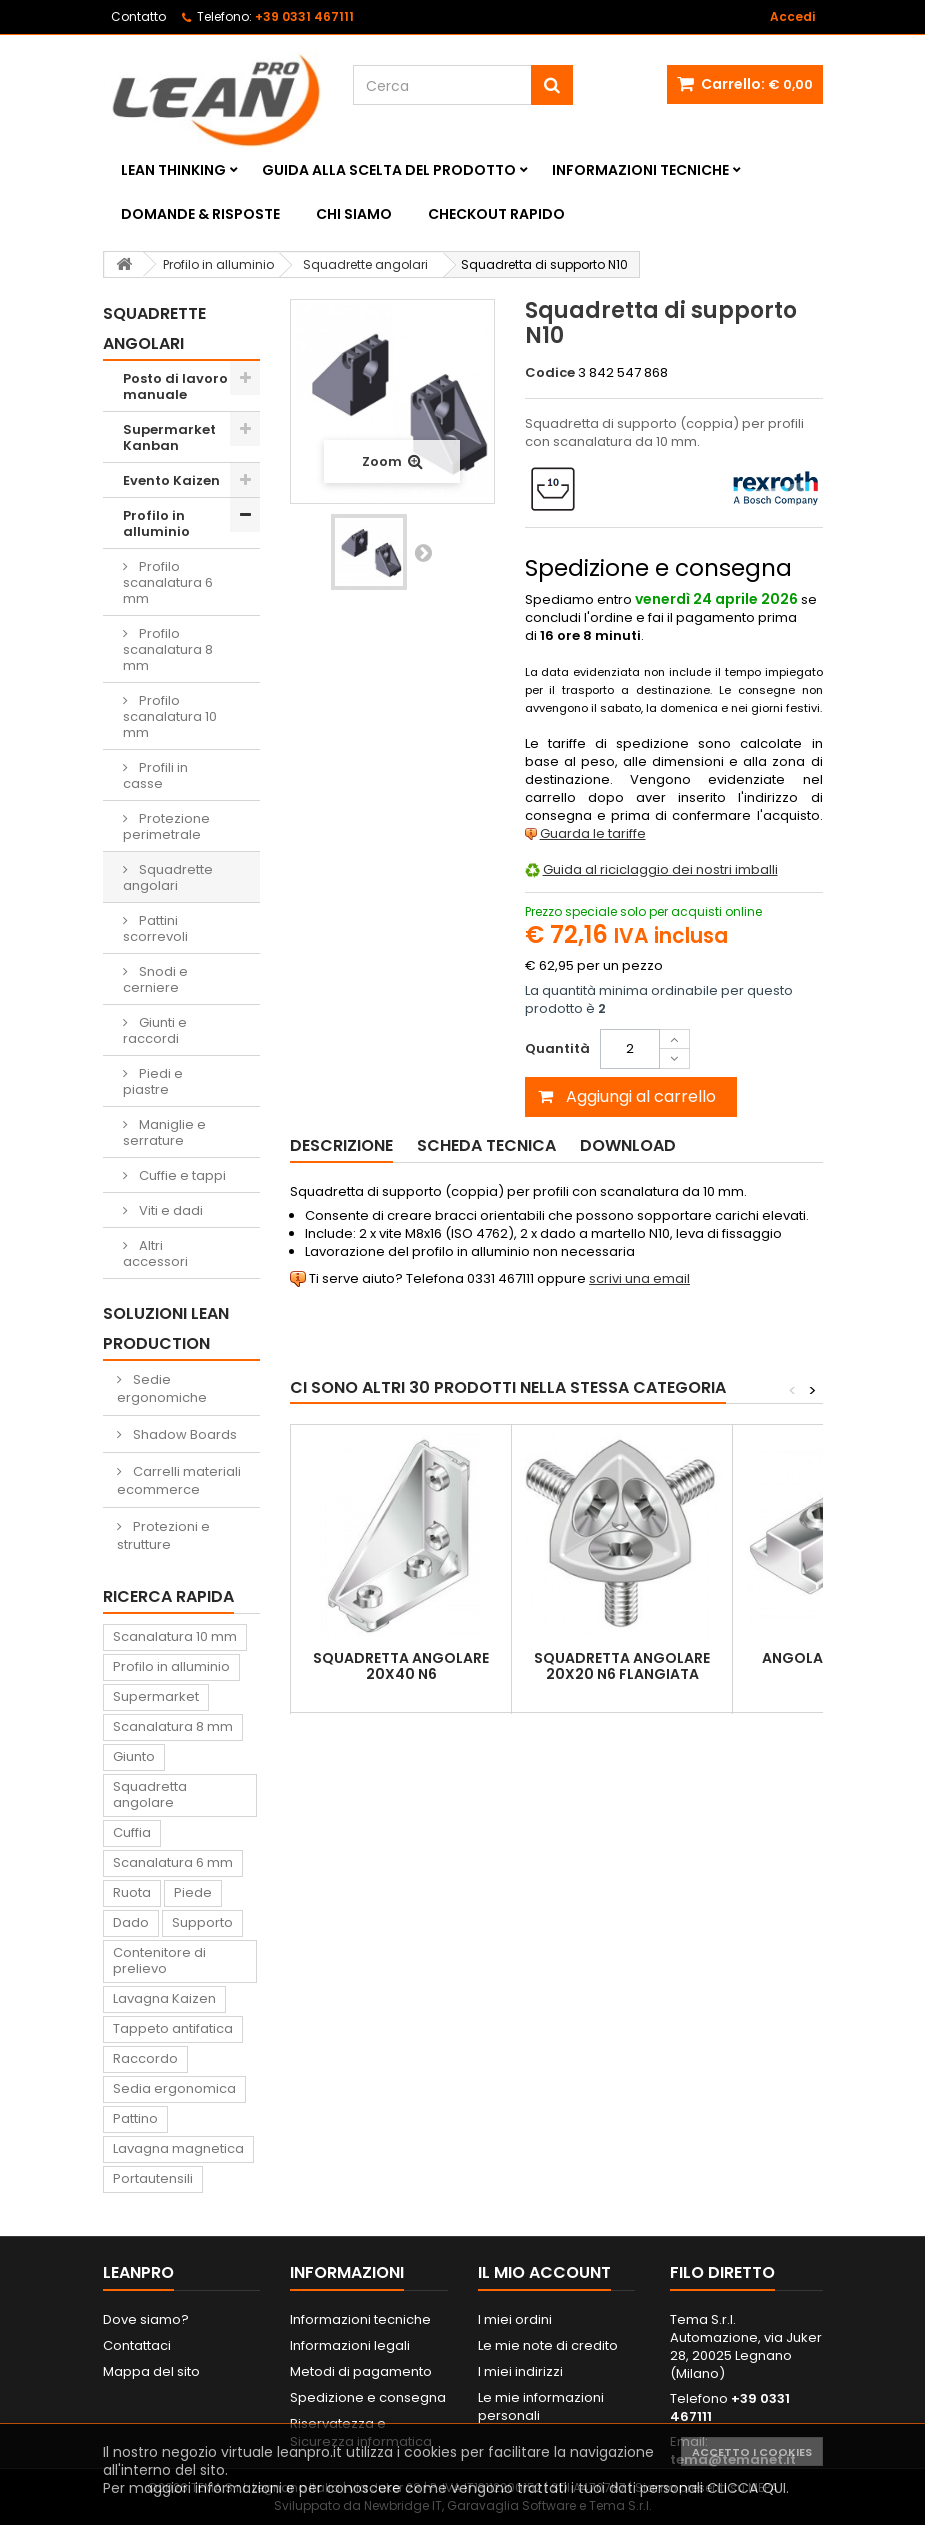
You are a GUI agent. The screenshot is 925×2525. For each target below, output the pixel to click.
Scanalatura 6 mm (173, 1862)
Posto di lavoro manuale (175, 386)
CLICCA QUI (746, 2488)
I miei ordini (515, 2319)
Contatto (138, 16)
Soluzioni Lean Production (166, 1328)
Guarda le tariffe (593, 833)
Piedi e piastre (153, 1081)
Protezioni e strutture (163, 1535)
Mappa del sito (151, 2371)
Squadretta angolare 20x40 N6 (401, 1666)
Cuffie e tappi (181, 1175)
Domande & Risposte (200, 214)
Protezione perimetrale (166, 826)
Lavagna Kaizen (164, 1998)
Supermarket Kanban (169, 437)
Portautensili (153, 2178)
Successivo (423, 552)
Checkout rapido (496, 214)
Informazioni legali (350, 2345)
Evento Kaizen (171, 480)
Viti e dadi (169, 1210)
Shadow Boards (183, 1434)
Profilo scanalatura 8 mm (168, 649)
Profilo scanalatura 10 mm (170, 716)
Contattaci (137, 2345)
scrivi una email (639, 1278)
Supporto (202, 1922)
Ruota (132, 1892)
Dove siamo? (146, 2319)
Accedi (792, 16)
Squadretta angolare (150, 1794)
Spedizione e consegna (368, 2397)
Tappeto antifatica (173, 2028)
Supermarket (156, 1696)
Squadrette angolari (168, 877)
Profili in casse (155, 775)
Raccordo (145, 2058)
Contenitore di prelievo (159, 1960)
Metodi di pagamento (361, 2371)
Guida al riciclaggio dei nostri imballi (660, 869)
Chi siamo (354, 214)
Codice (550, 373)
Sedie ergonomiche (162, 1388)
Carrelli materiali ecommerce (179, 1480)
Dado (131, 1922)
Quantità (557, 1048)
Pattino (135, 2118)
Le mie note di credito (548, 2345)
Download (628, 1145)
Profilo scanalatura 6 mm (168, 582)
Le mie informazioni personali (541, 2406)
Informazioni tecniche (640, 170)
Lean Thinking (173, 170)
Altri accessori (155, 1253)
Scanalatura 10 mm (175, 1636)
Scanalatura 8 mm (173, 1726)
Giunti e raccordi (155, 1030)
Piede (193, 1892)
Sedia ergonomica (174, 2088)
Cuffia (132, 1832)
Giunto (134, 1756)
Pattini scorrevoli (155, 928)
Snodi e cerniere (155, 979)
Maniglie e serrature (164, 1132)
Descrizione (341, 1145)
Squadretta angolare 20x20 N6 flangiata (622, 1666)
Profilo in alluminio (156, 523)
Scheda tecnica (486, 1145)
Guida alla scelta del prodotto (389, 170)
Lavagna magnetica (178, 2148)
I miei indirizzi (520, 2371)
